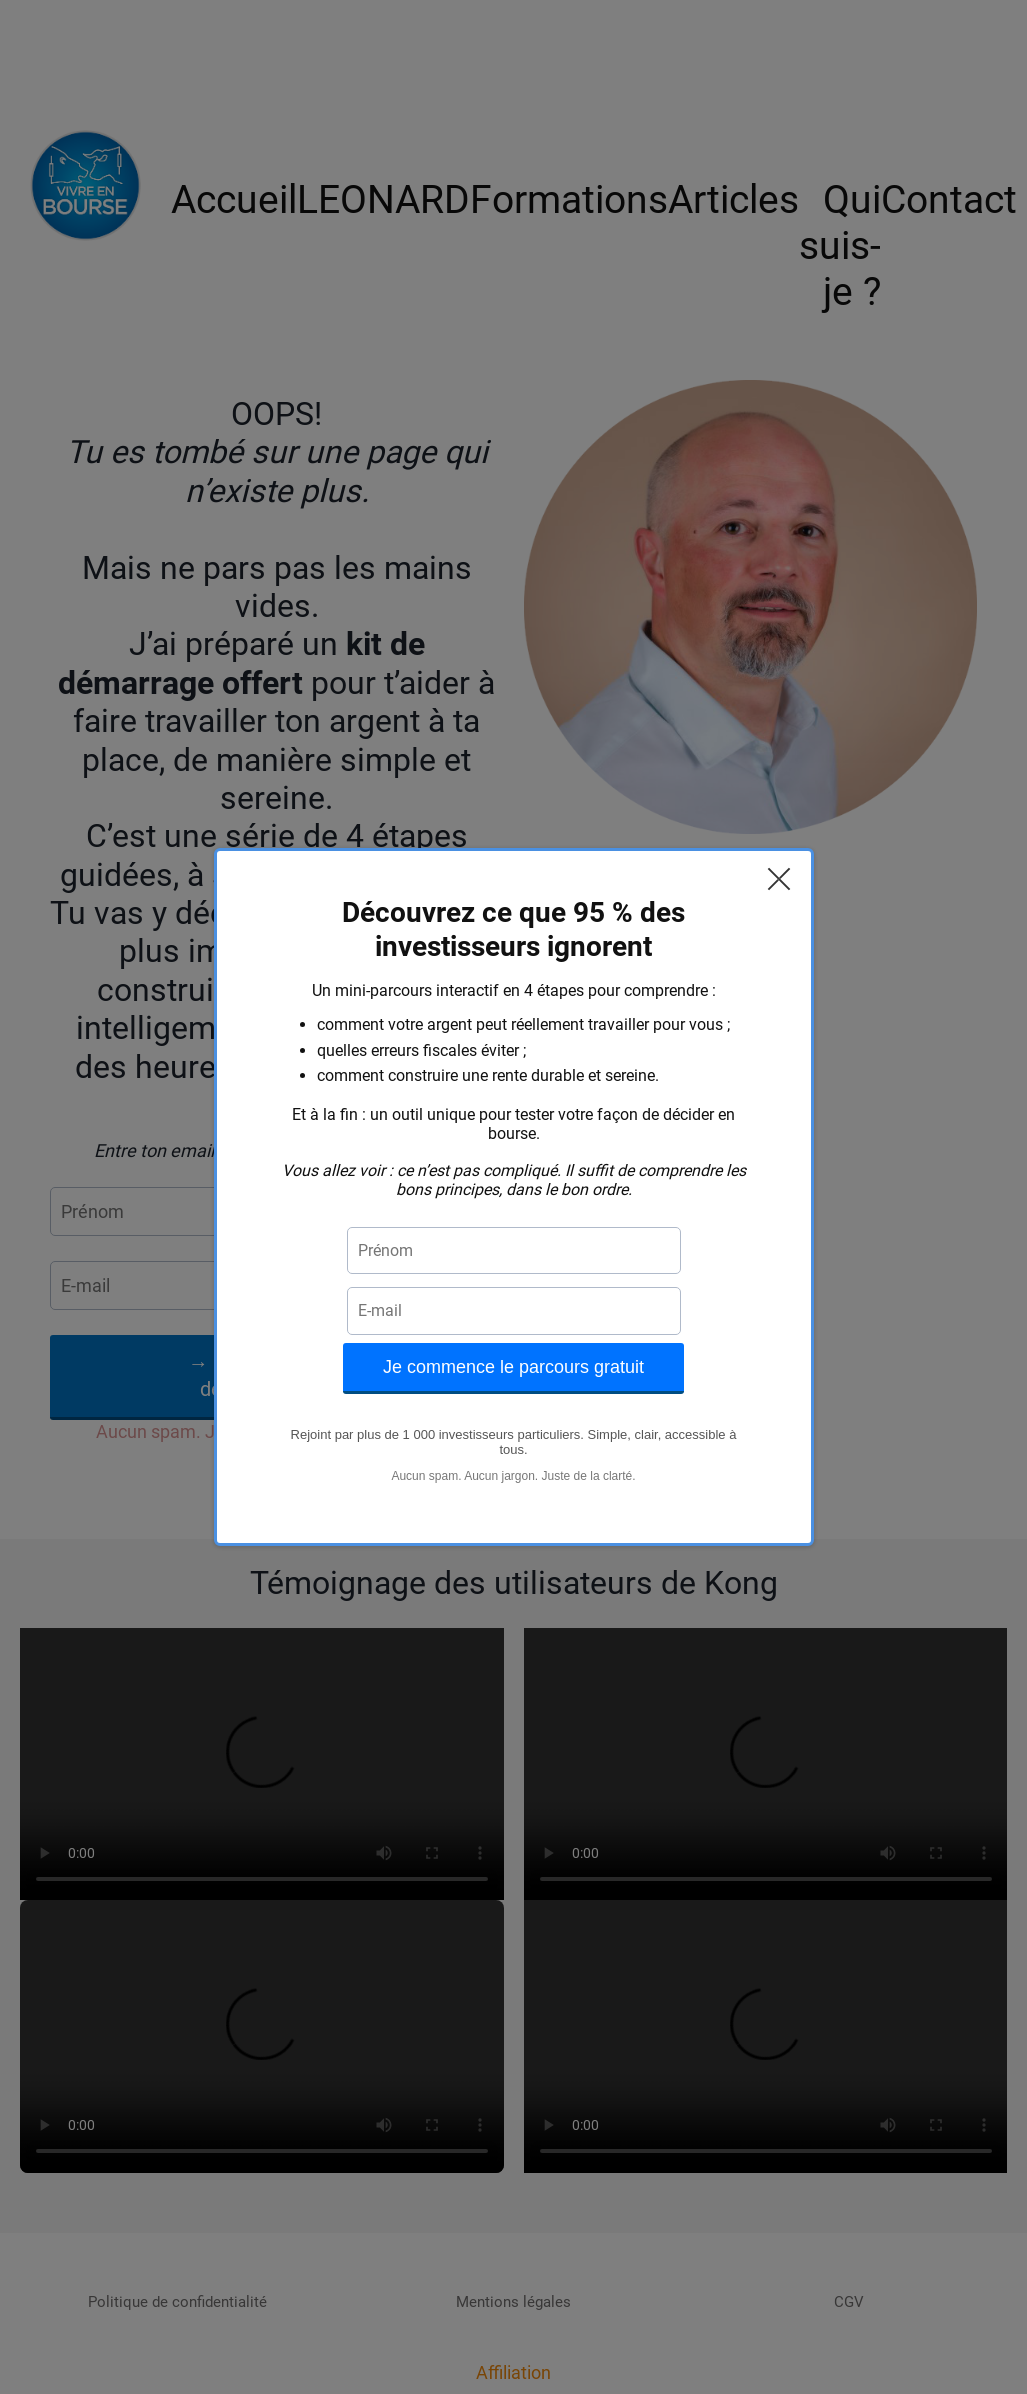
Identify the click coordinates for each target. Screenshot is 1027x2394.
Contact (949, 200)
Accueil (234, 200)
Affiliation (513, 2372)
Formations (569, 200)
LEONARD (383, 200)
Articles (733, 200)
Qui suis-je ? (840, 246)
